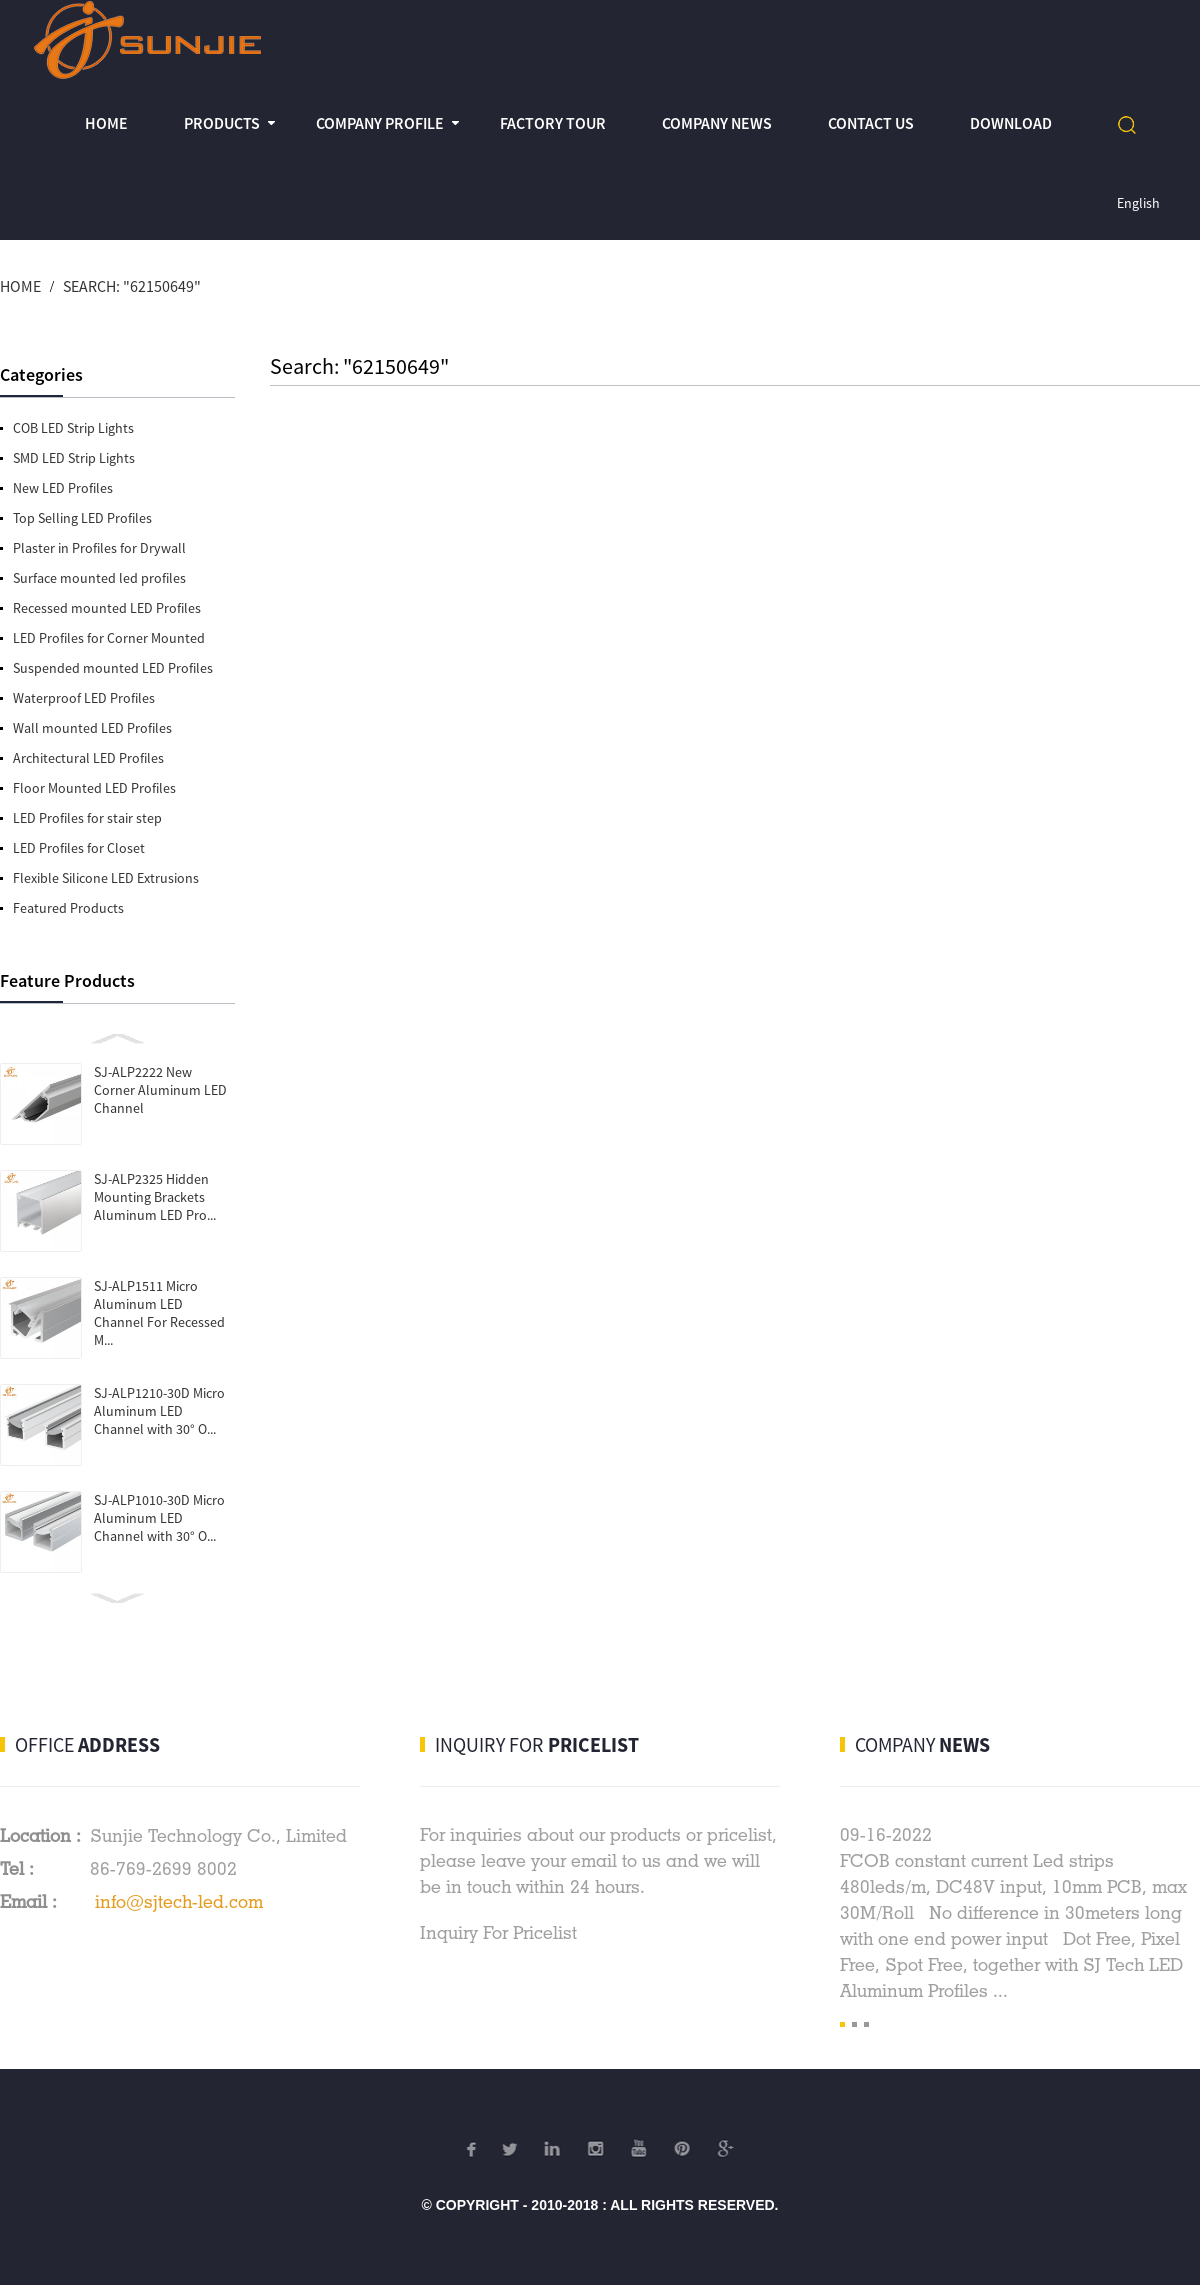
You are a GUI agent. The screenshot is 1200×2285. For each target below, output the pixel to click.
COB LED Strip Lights (73, 428)
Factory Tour (553, 123)
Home (106, 123)
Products (222, 123)
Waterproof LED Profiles (84, 698)
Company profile (380, 123)
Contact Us (871, 123)
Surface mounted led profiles (99, 578)
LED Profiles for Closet (79, 848)
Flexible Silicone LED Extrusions (106, 878)
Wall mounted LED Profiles (92, 728)
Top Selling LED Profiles (82, 518)
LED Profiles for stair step (87, 818)
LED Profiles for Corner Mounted (109, 638)
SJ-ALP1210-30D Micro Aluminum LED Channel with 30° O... (159, 1411)
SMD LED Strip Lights (74, 458)
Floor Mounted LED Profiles (94, 788)
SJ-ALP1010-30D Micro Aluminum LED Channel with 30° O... (159, 1518)
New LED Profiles (63, 488)
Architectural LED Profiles (88, 758)
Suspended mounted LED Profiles (113, 668)
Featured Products (68, 908)
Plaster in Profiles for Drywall (99, 548)
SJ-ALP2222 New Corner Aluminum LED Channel (160, 1090)
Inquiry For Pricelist (498, 1932)
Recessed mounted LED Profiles (107, 608)
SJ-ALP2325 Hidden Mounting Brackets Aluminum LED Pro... (155, 1197)
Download (1011, 123)
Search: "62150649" (132, 286)
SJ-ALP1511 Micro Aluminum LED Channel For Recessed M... (159, 1313)
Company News (717, 123)
